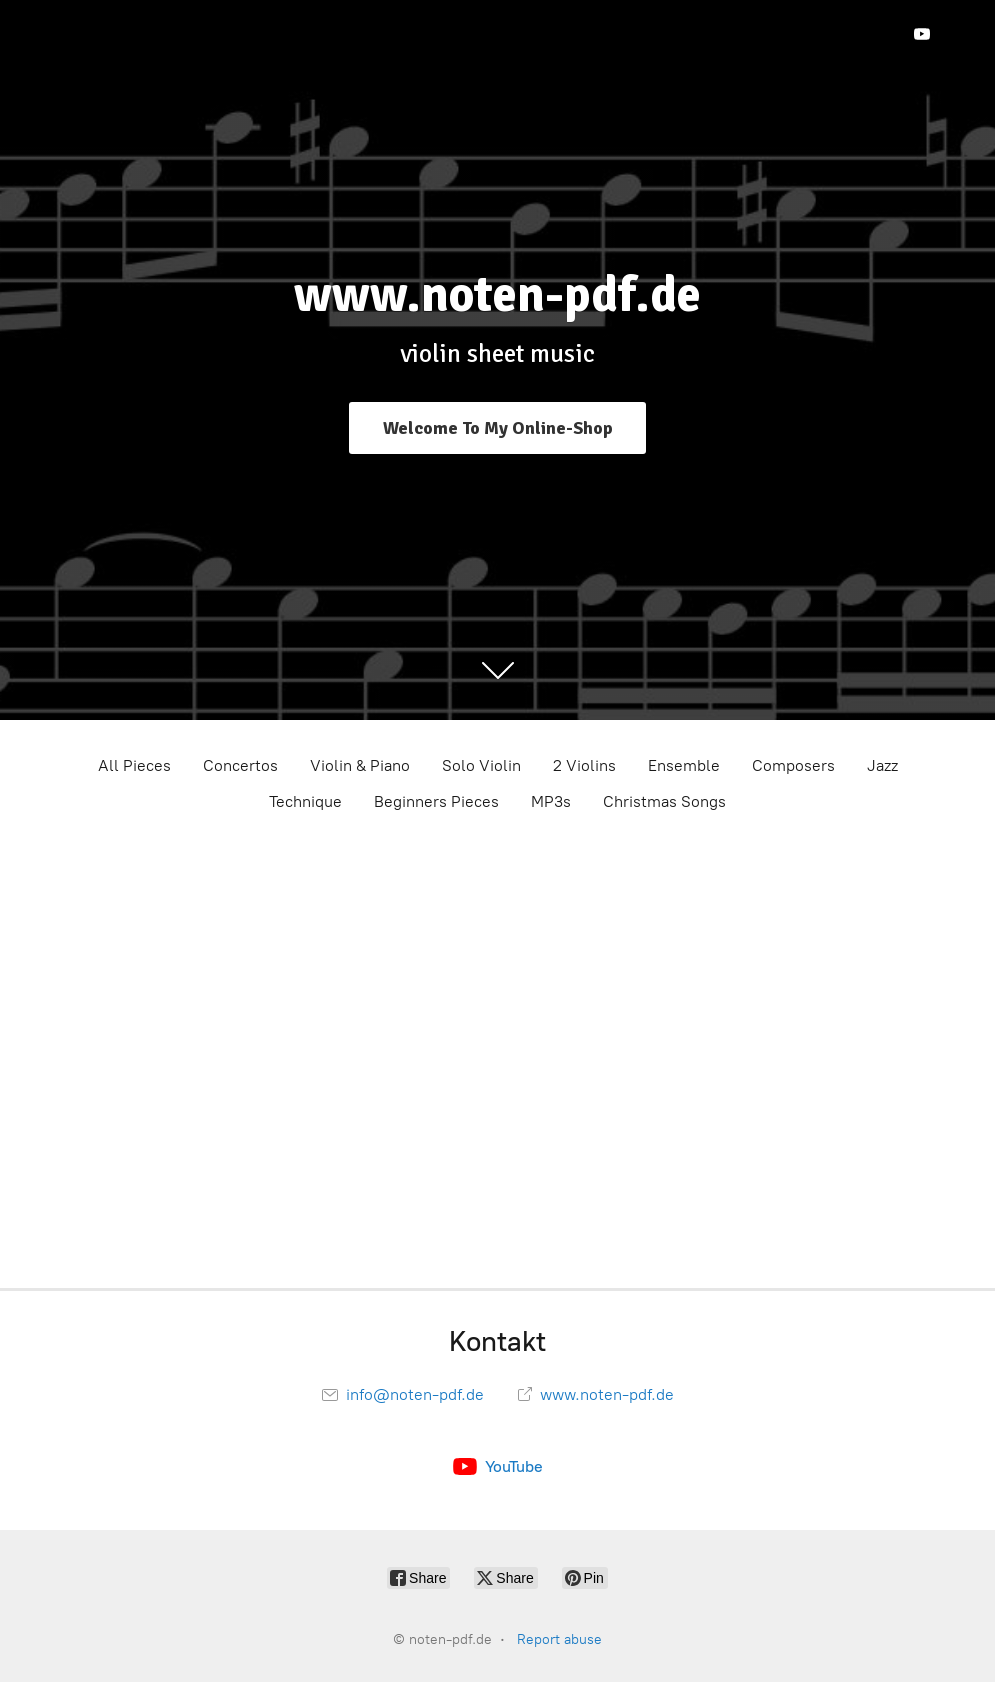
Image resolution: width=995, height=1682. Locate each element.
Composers (793, 765)
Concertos (240, 765)
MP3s (551, 801)
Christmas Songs (664, 801)
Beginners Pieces (436, 801)
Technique (305, 801)
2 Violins (584, 765)
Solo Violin (481, 765)
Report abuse (559, 1639)
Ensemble (684, 765)
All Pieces (134, 765)
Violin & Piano (360, 765)
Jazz (882, 765)
